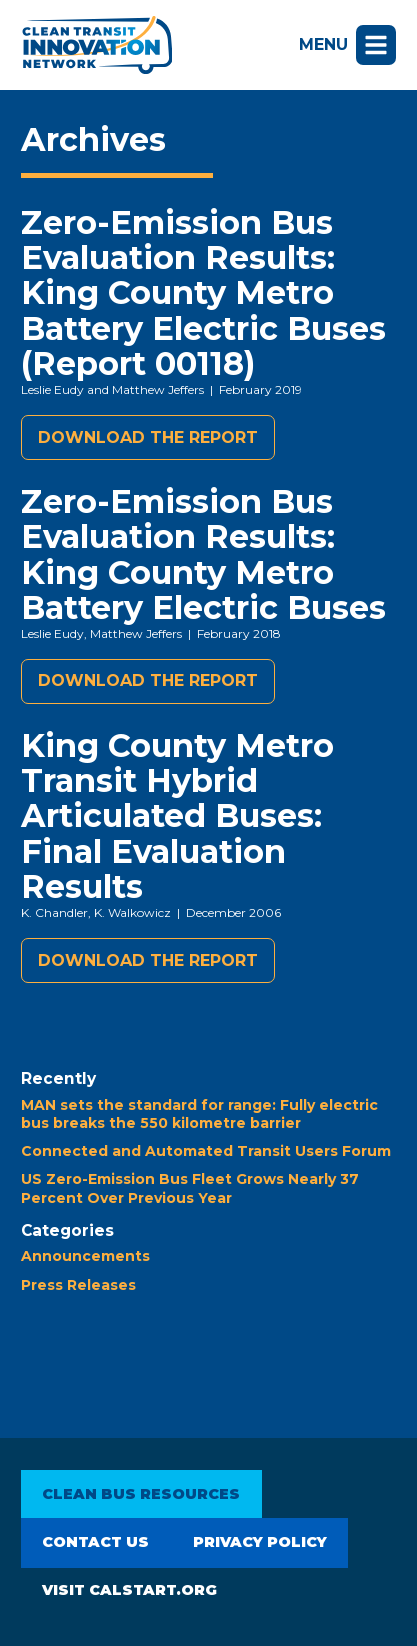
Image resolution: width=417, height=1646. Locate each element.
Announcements (85, 1256)
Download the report (148, 437)
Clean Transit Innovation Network (96, 45)
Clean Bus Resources (141, 1494)
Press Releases (78, 1285)
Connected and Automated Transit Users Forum (206, 1151)
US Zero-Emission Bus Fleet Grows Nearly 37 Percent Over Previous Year (190, 1188)
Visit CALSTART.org (129, 1590)
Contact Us (95, 1542)
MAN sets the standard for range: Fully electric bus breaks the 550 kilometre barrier (199, 1114)
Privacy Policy (260, 1542)
